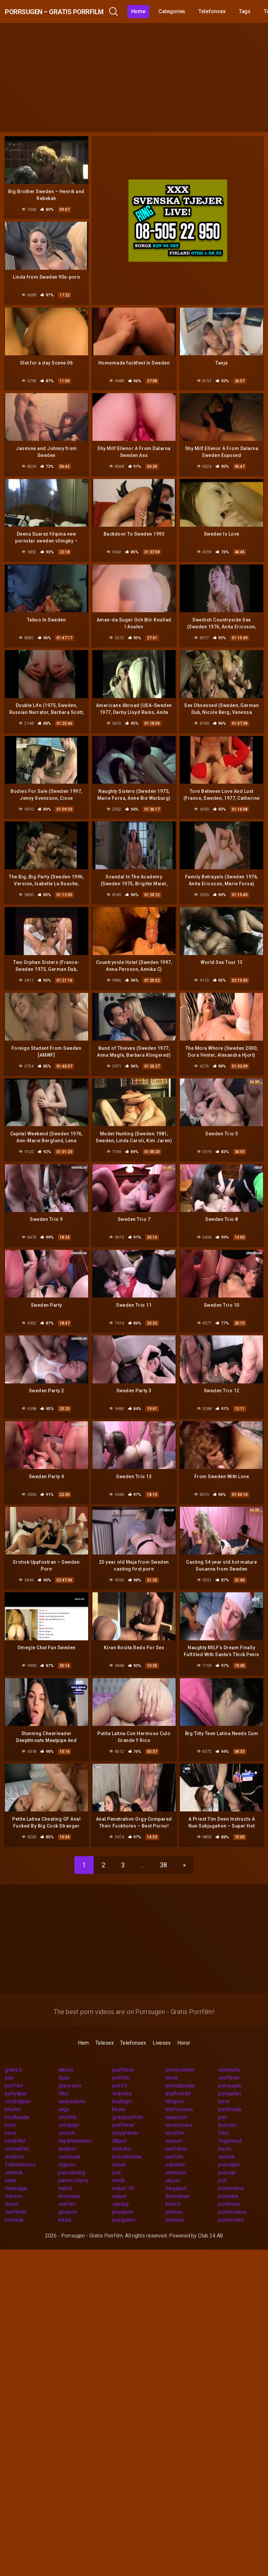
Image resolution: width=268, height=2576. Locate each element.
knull (10, 2108)
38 (163, 1848)
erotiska (121, 2132)
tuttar (11, 2163)
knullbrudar (17, 2100)
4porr (64, 2061)
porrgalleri (229, 2076)
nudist (65, 2171)
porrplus (174, 2203)
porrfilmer (123, 2053)
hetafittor (15, 2124)
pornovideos (232, 2195)
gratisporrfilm (127, 2100)
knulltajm (122, 2084)
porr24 (119, 2068)
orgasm (67, 2147)
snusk (119, 2147)
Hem (83, 2026)
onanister (175, 2155)
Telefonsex (133, 2026)
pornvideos (231, 2171)
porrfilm (121, 2061)
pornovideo (231, 2203)
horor (224, 2084)
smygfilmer (125, 2116)
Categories (213, 11)
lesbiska (122, 2076)
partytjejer (16, 2076)
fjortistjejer (177, 2179)
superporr (176, 2100)
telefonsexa (179, 2092)
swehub (14, 2155)
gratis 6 (13, 2053)
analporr (67, 2132)
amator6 (14, 2139)
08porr (119, 2124)
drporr (12, 2187)
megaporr (176, 2171)
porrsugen (229, 2068)
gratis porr (70, 2068)
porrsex (174, 2195)
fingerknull (230, 2124)
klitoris (173, 2187)
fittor (63, 2076)
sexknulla (228, 2053)
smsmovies (178, 2108)
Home (179, 11)
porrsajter (229, 2147)
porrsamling (71, 2155)
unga (63, 2092)
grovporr (67, 2195)
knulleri (13, 2092)
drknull (65, 2053)
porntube (228, 2179)
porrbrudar (229, 2092)
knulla (64, 2203)
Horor (183, 2026)
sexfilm (66, 2187)
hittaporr (174, 2084)
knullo (224, 2132)
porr (9, 2061)
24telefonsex (20, 2147)
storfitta (67, 2100)
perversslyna (73, 2163)
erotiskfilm (17, 2132)
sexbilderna (71, 2084)
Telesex (104, 2026)
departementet (75, 2124)
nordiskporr (18, 2084)
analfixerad (177, 2076)
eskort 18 (123, 2171)
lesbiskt (227, 2108)
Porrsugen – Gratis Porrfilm (75, 11)
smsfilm (174, 2116)
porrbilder (229, 2187)
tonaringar (16, 2171)
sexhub (226, 2139)
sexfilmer (229, 2061)
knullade (14, 2203)
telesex (13, 2179)
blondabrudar (180, 2068)
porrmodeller (180, 2053)
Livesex (162, 2026)
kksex (119, 2092)
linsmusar (69, 2179)
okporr (172, 2163)
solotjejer (68, 2108)
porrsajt (226, 2155)
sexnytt (66, 2116)
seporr (119, 2179)
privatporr (123, 2195)
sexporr (174, 2124)
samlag (120, 2187)
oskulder (175, 2147)
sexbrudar (69, 2139)
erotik (172, 2061)
